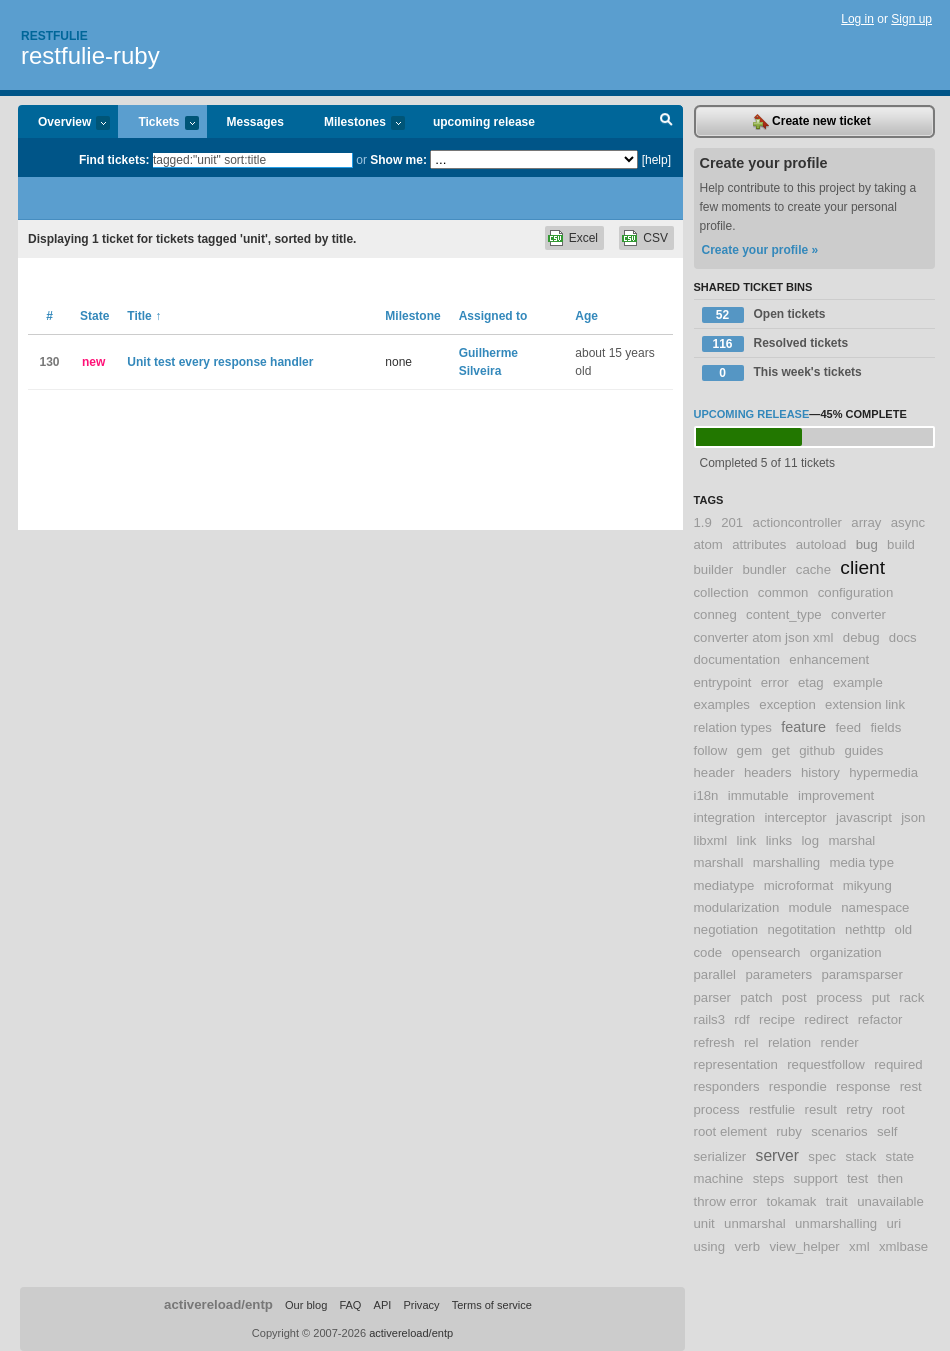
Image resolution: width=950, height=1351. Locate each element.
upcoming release (484, 122)
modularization (737, 907)
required (898, 1064)
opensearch (765, 952)
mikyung (867, 885)
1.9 (703, 522)
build (901, 544)
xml (859, 1246)
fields (885, 727)
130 (49, 362)
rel (751, 1042)
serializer (720, 1156)
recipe (777, 1019)
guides (864, 750)
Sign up (911, 19)
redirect (826, 1019)
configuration (856, 592)
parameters (778, 974)
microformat (799, 885)
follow (711, 750)
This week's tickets (782, 373)
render (840, 1042)
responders (727, 1086)
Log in (857, 19)
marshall (719, 862)
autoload (821, 544)
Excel (583, 238)
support (816, 1178)
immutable (758, 795)
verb (747, 1246)
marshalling (786, 862)
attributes (759, 544)
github (817, 750)
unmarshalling (836, 1223)
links (779, 840)
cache (813, 569)
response (863, 1086)
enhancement (829, 659)
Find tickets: (114, 160)
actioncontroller (797, 522)
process (839, 997)
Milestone (412, 316)
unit (704, 1223)
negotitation (801, 929)
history (820, 772)
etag (811, 682)
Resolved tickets (775, 344)
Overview (64, 123)
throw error (726, 1201)
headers (768, 772)
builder (714, 569)
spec (822, 1156)
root (893, 1109)
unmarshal (755, 1223)
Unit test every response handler (220, 362)
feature (803, 727)
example (858, 682)
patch (756, 997)
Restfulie (54, 36)
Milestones (354, 123)
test (857, 1178)
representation (736, 1064)
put (881, 997)
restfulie (772, 1109)
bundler (764, 569)
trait (837, 1201)
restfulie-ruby (90, 55)
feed (848, 727)
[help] (656, 160)
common (783, 592)
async (908, 522)
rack (911, 997)
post (794, 997)
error (775, 682)
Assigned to (493, 316)
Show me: (398, 160)
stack (860, 1156)
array (866, 522)
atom (708, 544)
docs (903, 637)
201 (732, 522)
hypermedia (883, 772)
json (913, 817)
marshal (851, 840)
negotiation (726, 929)
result (821, 1109)
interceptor (795, 817)
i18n (706, 795)
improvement (836, 795)
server (777, 1155)
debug (861, 637)
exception (787, 704)
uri (893, 1223)
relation (789, 1042)
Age (586, 316)
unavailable (890, 1201)
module (810, 907)
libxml (711, 840)
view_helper (804, 1246)
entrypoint (723, 682)
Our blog (306, 1305)
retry (859, 1109)
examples (722, 704)
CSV (655, 238)
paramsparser (861, 974)
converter (858, 614)
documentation (737, 659)
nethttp (865, 929)
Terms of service (492, 1305)
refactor (880, 1019)
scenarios (839, 1131)
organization (846, 952)
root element (730, 1131)
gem (750, 750)
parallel (715, 974)
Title (144, 316)
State (94, 316)
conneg (715, 614)
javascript (864, 817)
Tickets (158, 123)
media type (861, 862)
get (781, 750)
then (891, 1178)
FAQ (350, 1305)
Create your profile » (760, 250)
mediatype (724, 885)
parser (712, 997)
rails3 (710, 1019)
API (383, 1305)
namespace (875, 907)
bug (867, 544)
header (714, 772)
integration (725, 817)
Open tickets (764, 315)
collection (721, 592)
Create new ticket (812, 122)
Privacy (421, 1305)
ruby (789, 1131)
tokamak (792, 1201)
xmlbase (903, 1246)
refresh (714, 1042)
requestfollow (826, 1064)
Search (666, 122)
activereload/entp (218, 1304)
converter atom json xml (764, 637)
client (862, 567)
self (887, 1131)
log (810, 840)
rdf (741, 1019)
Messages (255, 122)
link (747, 840)
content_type (784, 614)
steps (769, 1178)
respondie (798, 1086)
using (710, 1246)
